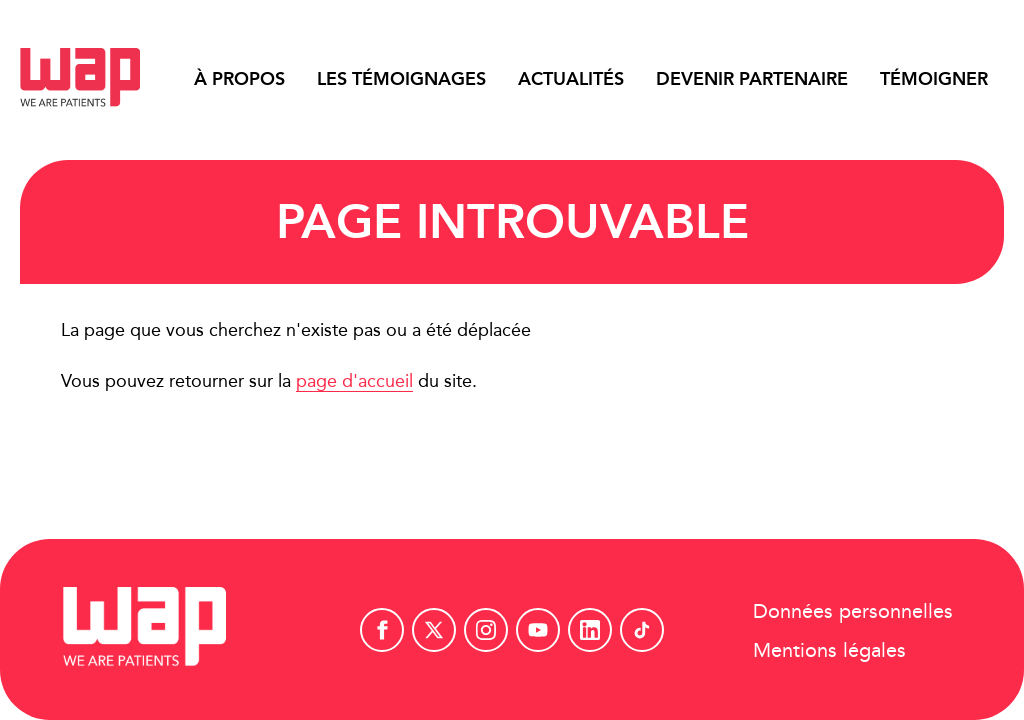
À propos (239, 79)
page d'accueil (354, 380)
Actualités (571, 79)
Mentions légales (829, 648)
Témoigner (934, 79)
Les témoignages (401, 79)
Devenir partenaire (752, 79)
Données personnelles (853, 609)
